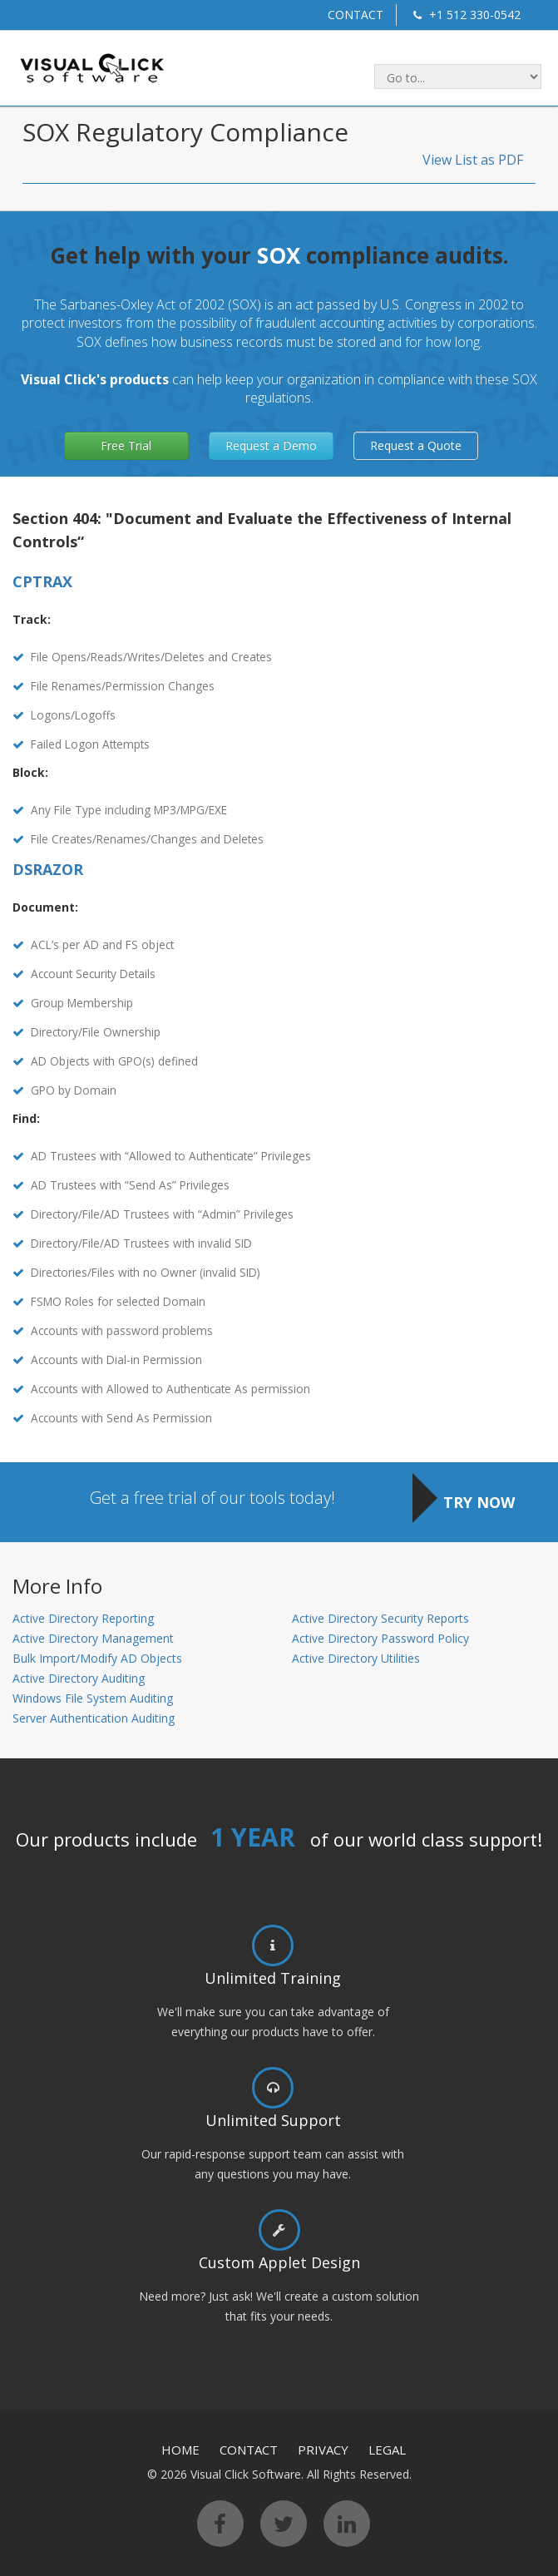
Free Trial (126, 445)
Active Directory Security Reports (380, 1618)
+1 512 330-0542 (465, 14)
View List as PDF (472, 160)
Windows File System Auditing (92, 1698)
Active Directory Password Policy (380, 1638)
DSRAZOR (47, 869)
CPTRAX (42, 581)
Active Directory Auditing (78, 1678)
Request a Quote (416, 445)
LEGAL (387, 2449)
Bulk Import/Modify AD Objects (97, 1658)
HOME (180, 2449)
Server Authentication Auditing (93, 1718)
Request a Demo (271, 445)
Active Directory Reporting (83, 1618)
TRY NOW (479, 1502)
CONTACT (355, 14)
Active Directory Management (93, 1638)
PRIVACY (323, 2449)
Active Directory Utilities (356, 1658)
